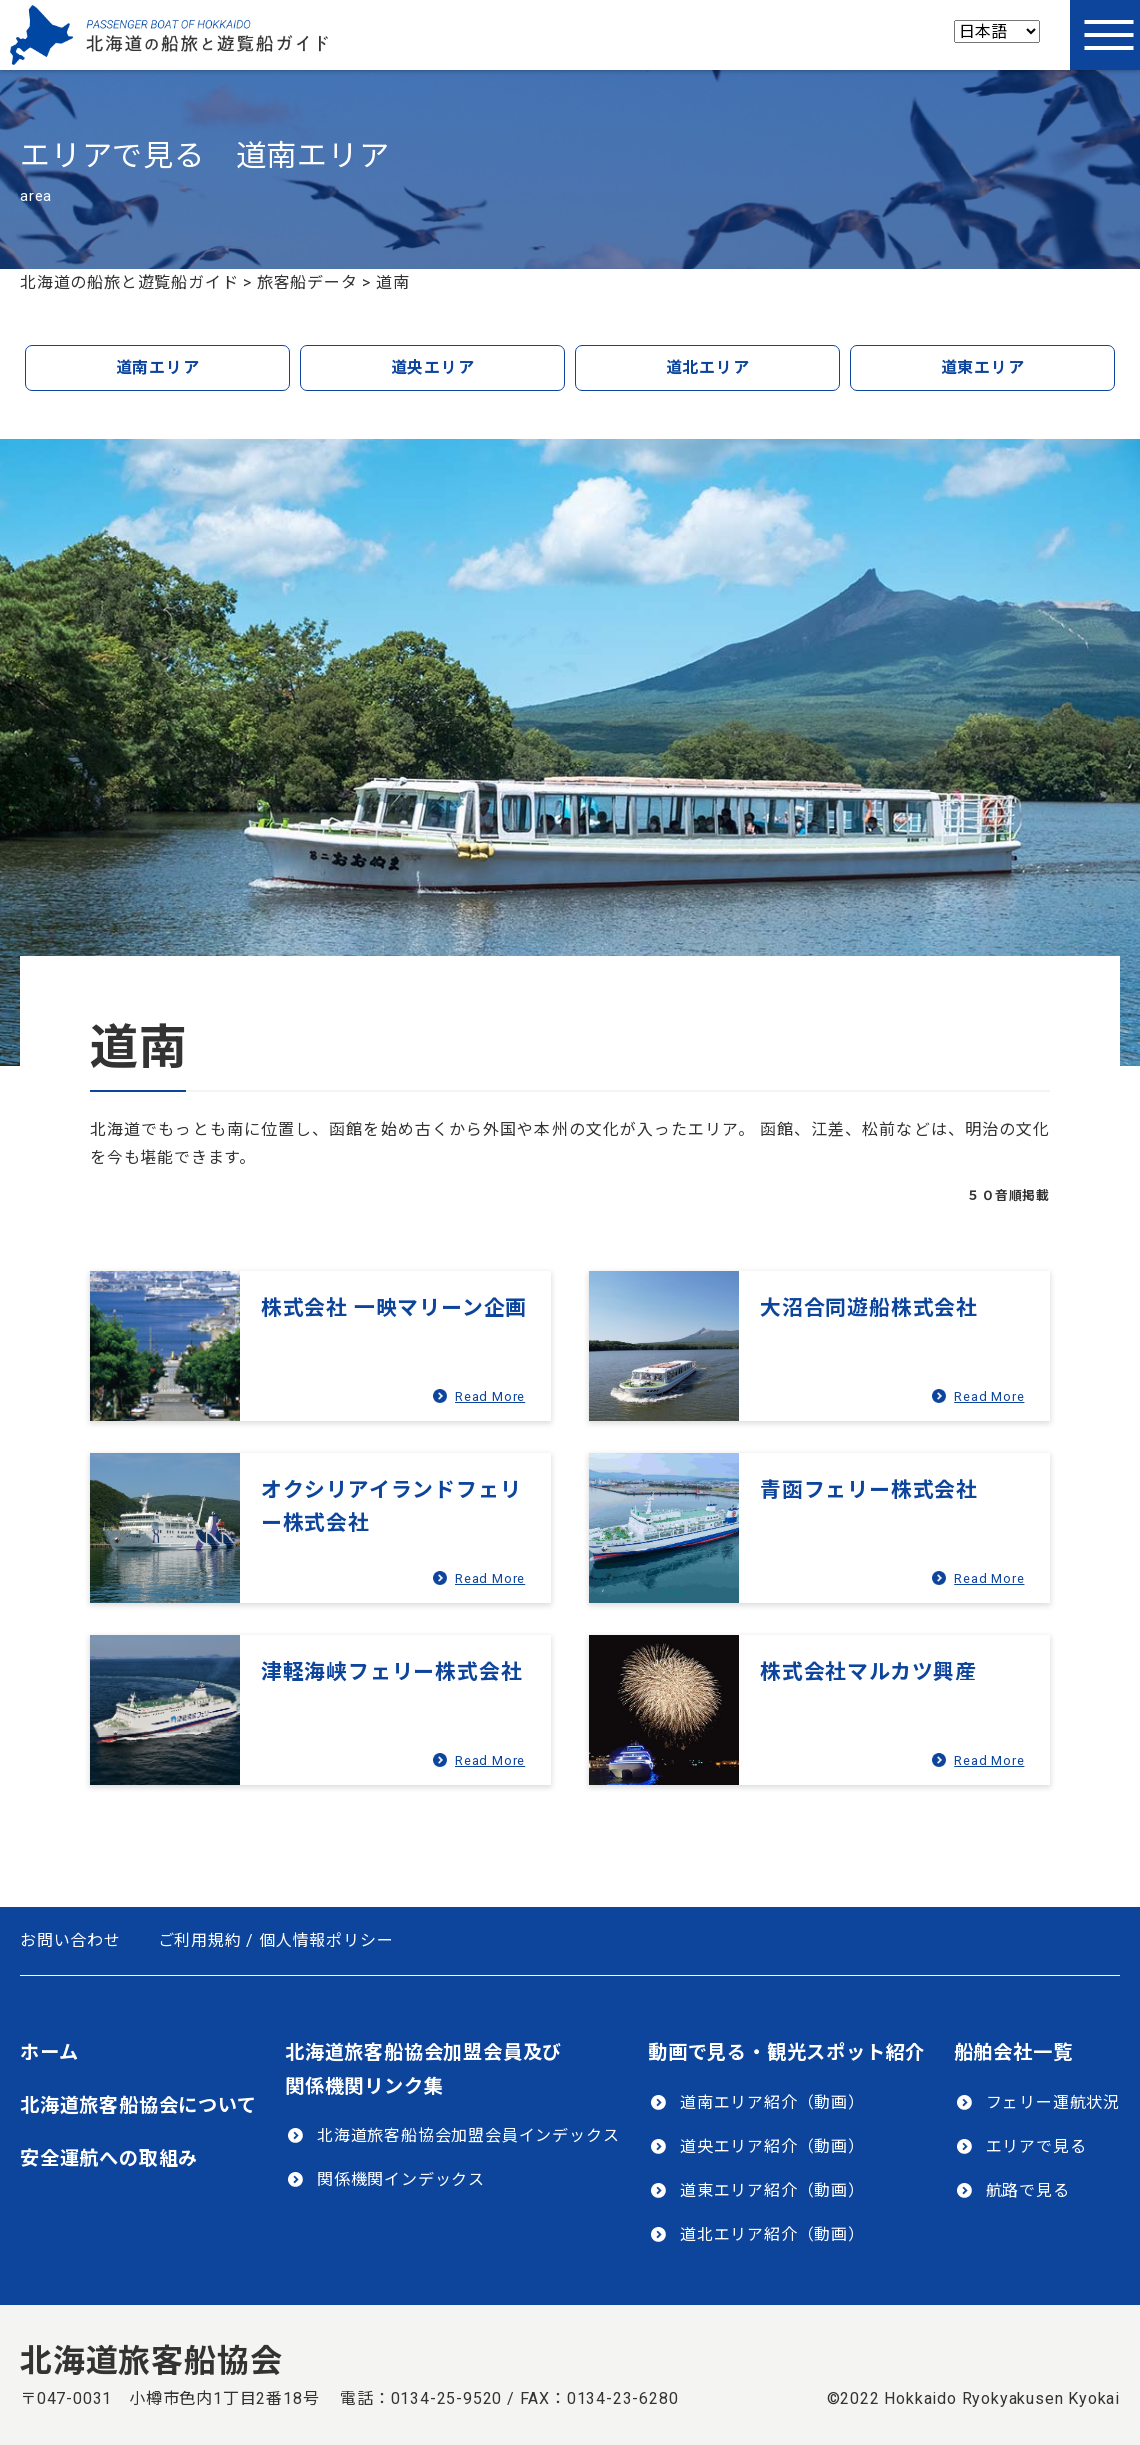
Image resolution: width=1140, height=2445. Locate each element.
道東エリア (983, 367)
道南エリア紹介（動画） (772, 2102)
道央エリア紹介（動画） (772, 2146)
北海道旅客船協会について (138, 2105)
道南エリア (158, 367)
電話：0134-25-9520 (421, 2398)
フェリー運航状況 (1053, 2102)
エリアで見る (1036, 2146)
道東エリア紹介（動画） (772, 2190)
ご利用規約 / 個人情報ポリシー (276, 1940)
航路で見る (1028, 2190)
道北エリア (708, 367)
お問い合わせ (70, 1940)
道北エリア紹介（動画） (772, 2234)
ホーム (49, 2052)
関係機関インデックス (401, 2179)
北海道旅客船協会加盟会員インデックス (468, 2135)
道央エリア (433, 367)
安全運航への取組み (109, 2158)
